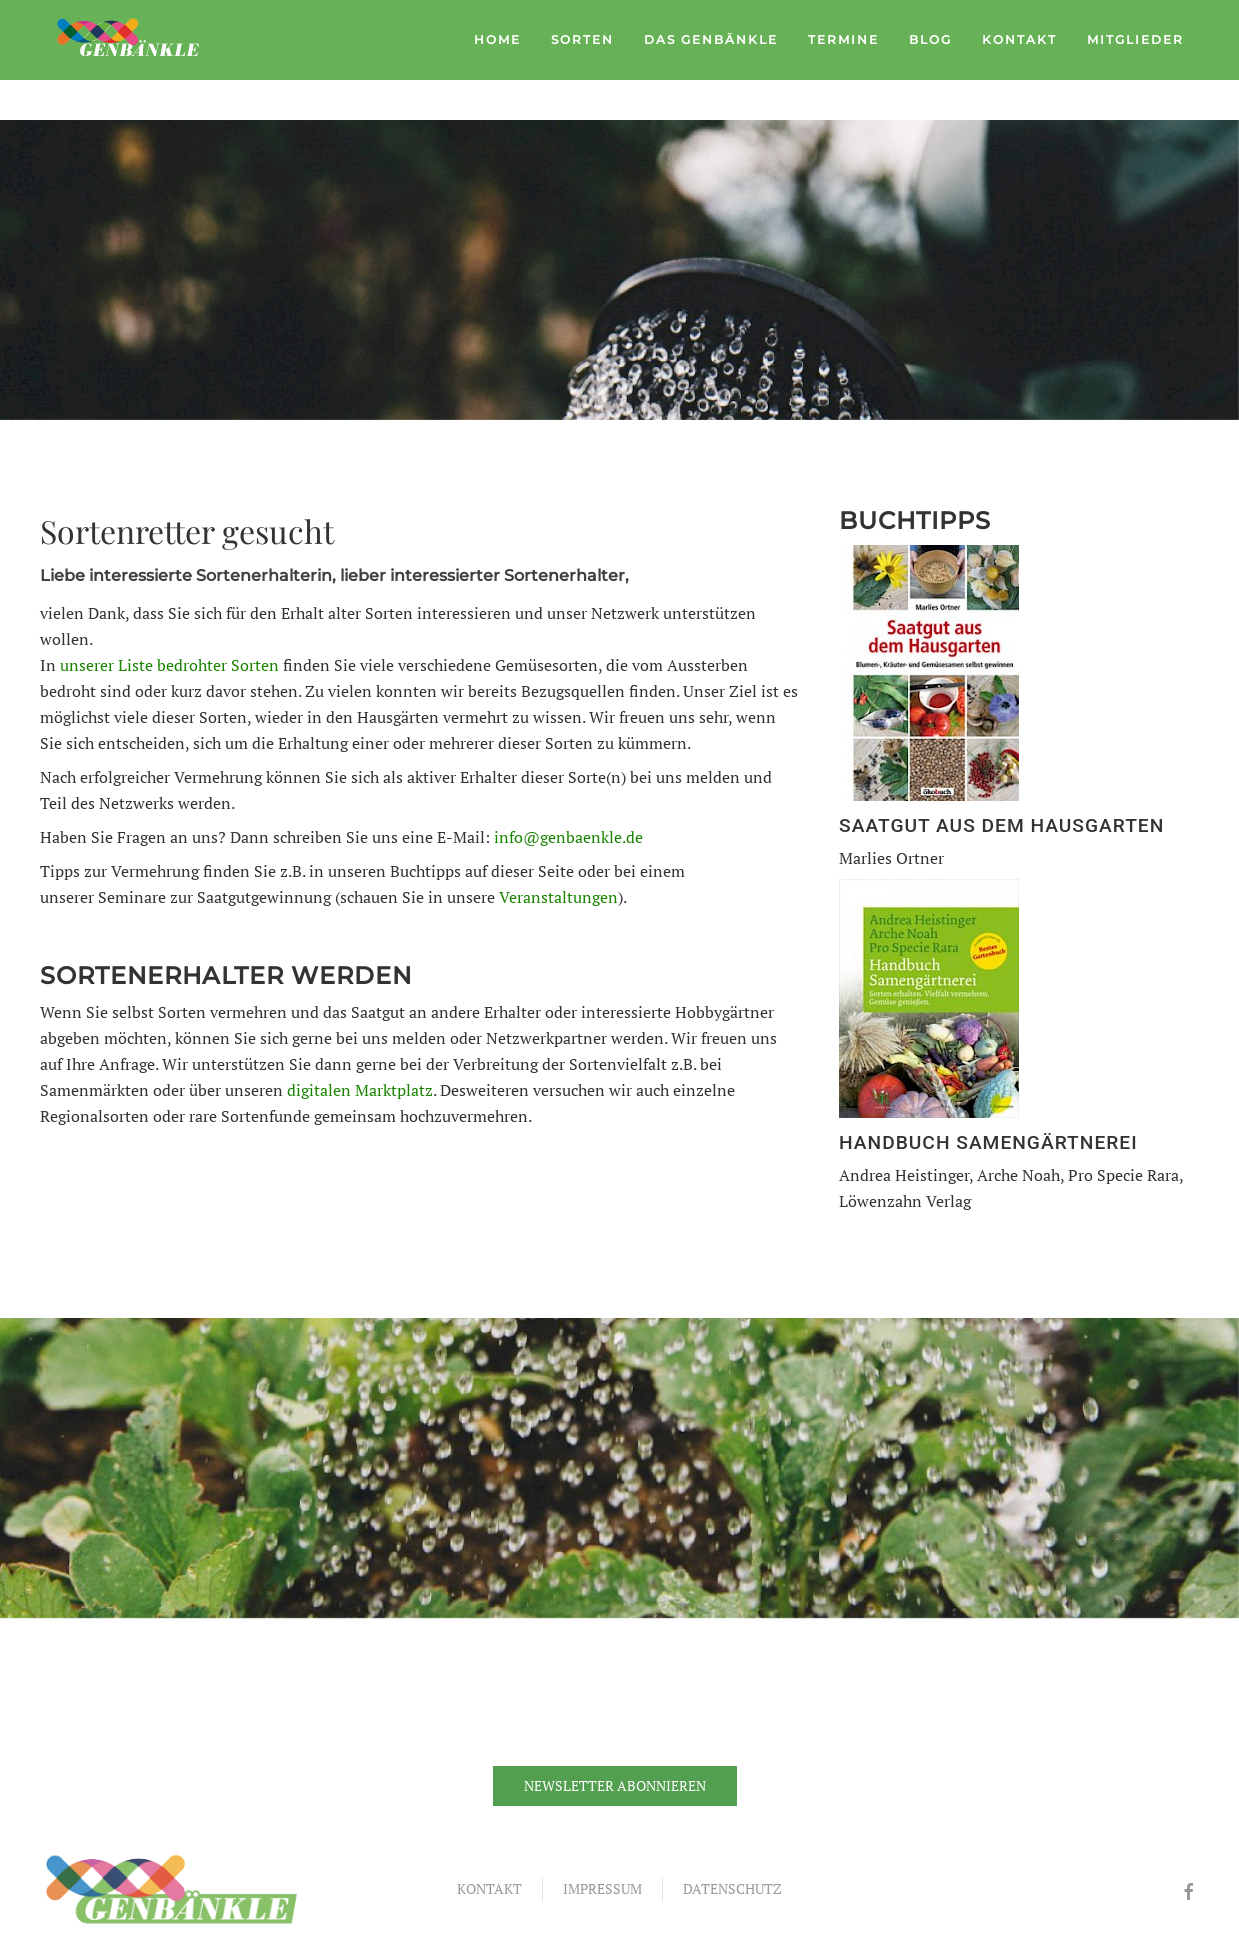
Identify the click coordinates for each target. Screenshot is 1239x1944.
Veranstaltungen (558, 897)
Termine (843, 39)
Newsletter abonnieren (615, 1785)
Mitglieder (1135, 39)
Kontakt (1019, 39)
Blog (930, 39)
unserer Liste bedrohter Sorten (169, 665)
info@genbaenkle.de (568, 837)
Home (497, 39)
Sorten (582, 39)
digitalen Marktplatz (360, 1090)
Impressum (602, 1888)
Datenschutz (732, 1888)
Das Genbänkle (711, 39)
